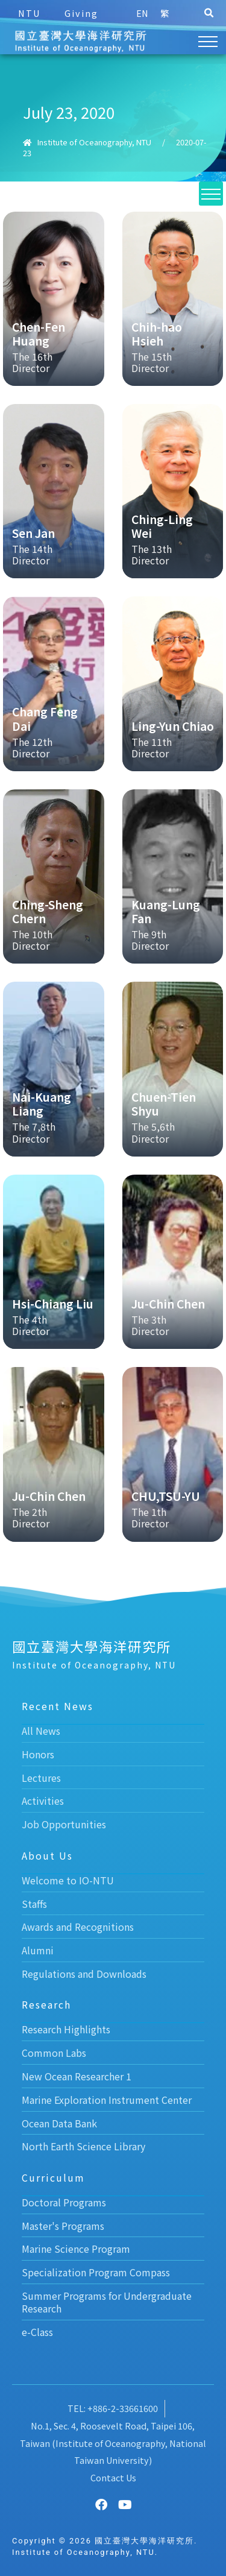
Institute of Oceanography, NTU (94, 142)
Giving (81, 13)
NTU (29, 13)
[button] (208, 13)
